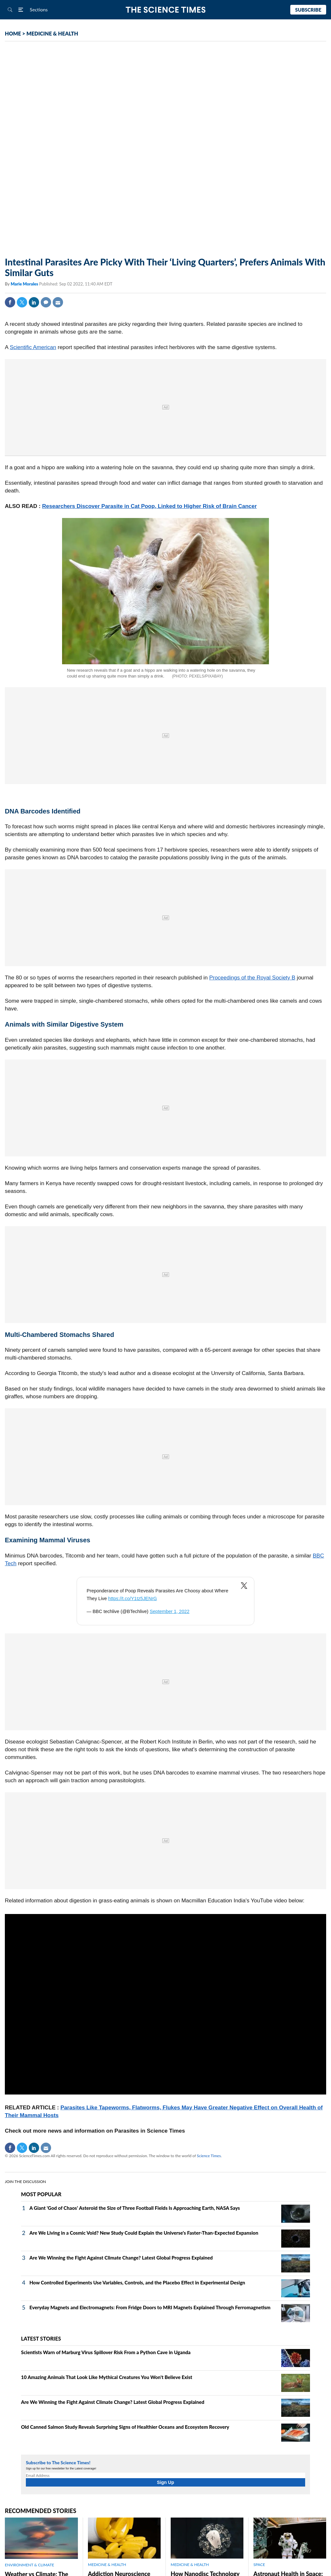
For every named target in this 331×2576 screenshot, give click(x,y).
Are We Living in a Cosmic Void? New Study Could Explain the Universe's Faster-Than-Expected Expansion (143, 2233)
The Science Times (166, 10)
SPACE (259, 2564)
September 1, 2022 (169, 1611)
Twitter (22, 302)
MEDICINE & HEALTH (52, 33)
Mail (58, 302)
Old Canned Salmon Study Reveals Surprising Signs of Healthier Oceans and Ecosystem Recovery (125, 2427)
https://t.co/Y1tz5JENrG (132, 1598)
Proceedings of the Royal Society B (252, 978)
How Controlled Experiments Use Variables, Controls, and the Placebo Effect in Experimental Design (137, 2282)
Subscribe (308, 10)
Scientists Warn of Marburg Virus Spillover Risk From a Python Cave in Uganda (105, 2352)
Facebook (10, 302)
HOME (13, 33)
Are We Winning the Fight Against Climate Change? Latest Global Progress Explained (121, 2257)
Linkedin (34, 302)
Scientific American (33, 347)
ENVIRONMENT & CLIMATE (29, 2564)
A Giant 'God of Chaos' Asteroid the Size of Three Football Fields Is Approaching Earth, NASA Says (134, 2208)
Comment (46, 302)
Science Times (209, 2155)
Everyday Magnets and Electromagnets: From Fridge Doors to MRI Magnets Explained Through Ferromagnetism (150, 2307)
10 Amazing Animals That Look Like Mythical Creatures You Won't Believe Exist (106, 2377)
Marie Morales (25, 283)
